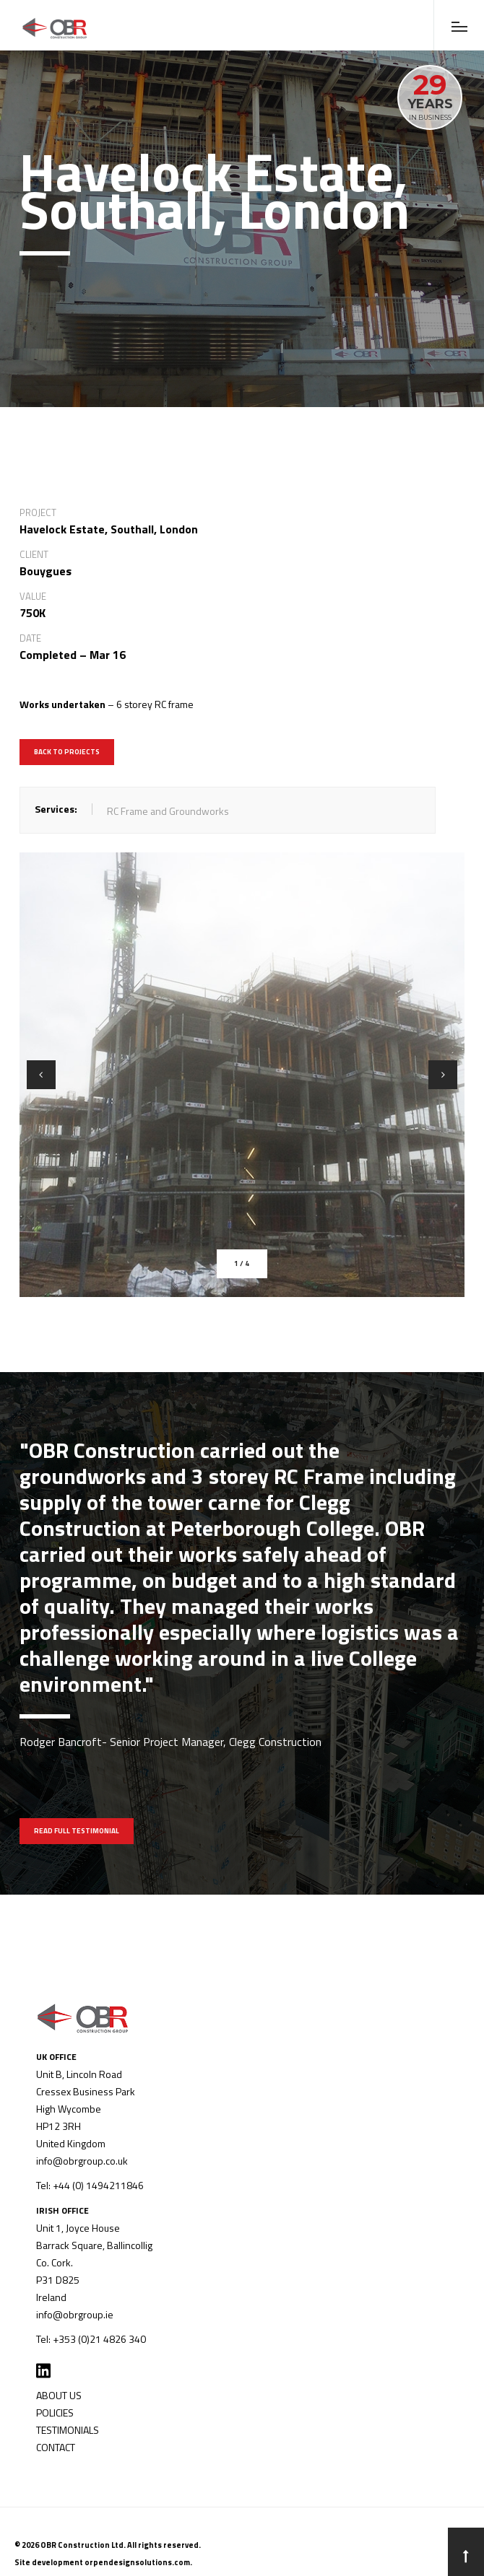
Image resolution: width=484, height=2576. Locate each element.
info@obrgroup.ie (74, 2314)
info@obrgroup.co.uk (82, 2160)
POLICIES (55, 2412)
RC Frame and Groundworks (168, 810)
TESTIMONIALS (67, 2429)
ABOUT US (59, 2395)
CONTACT (55, 2447)
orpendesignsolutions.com (137, 2562)
